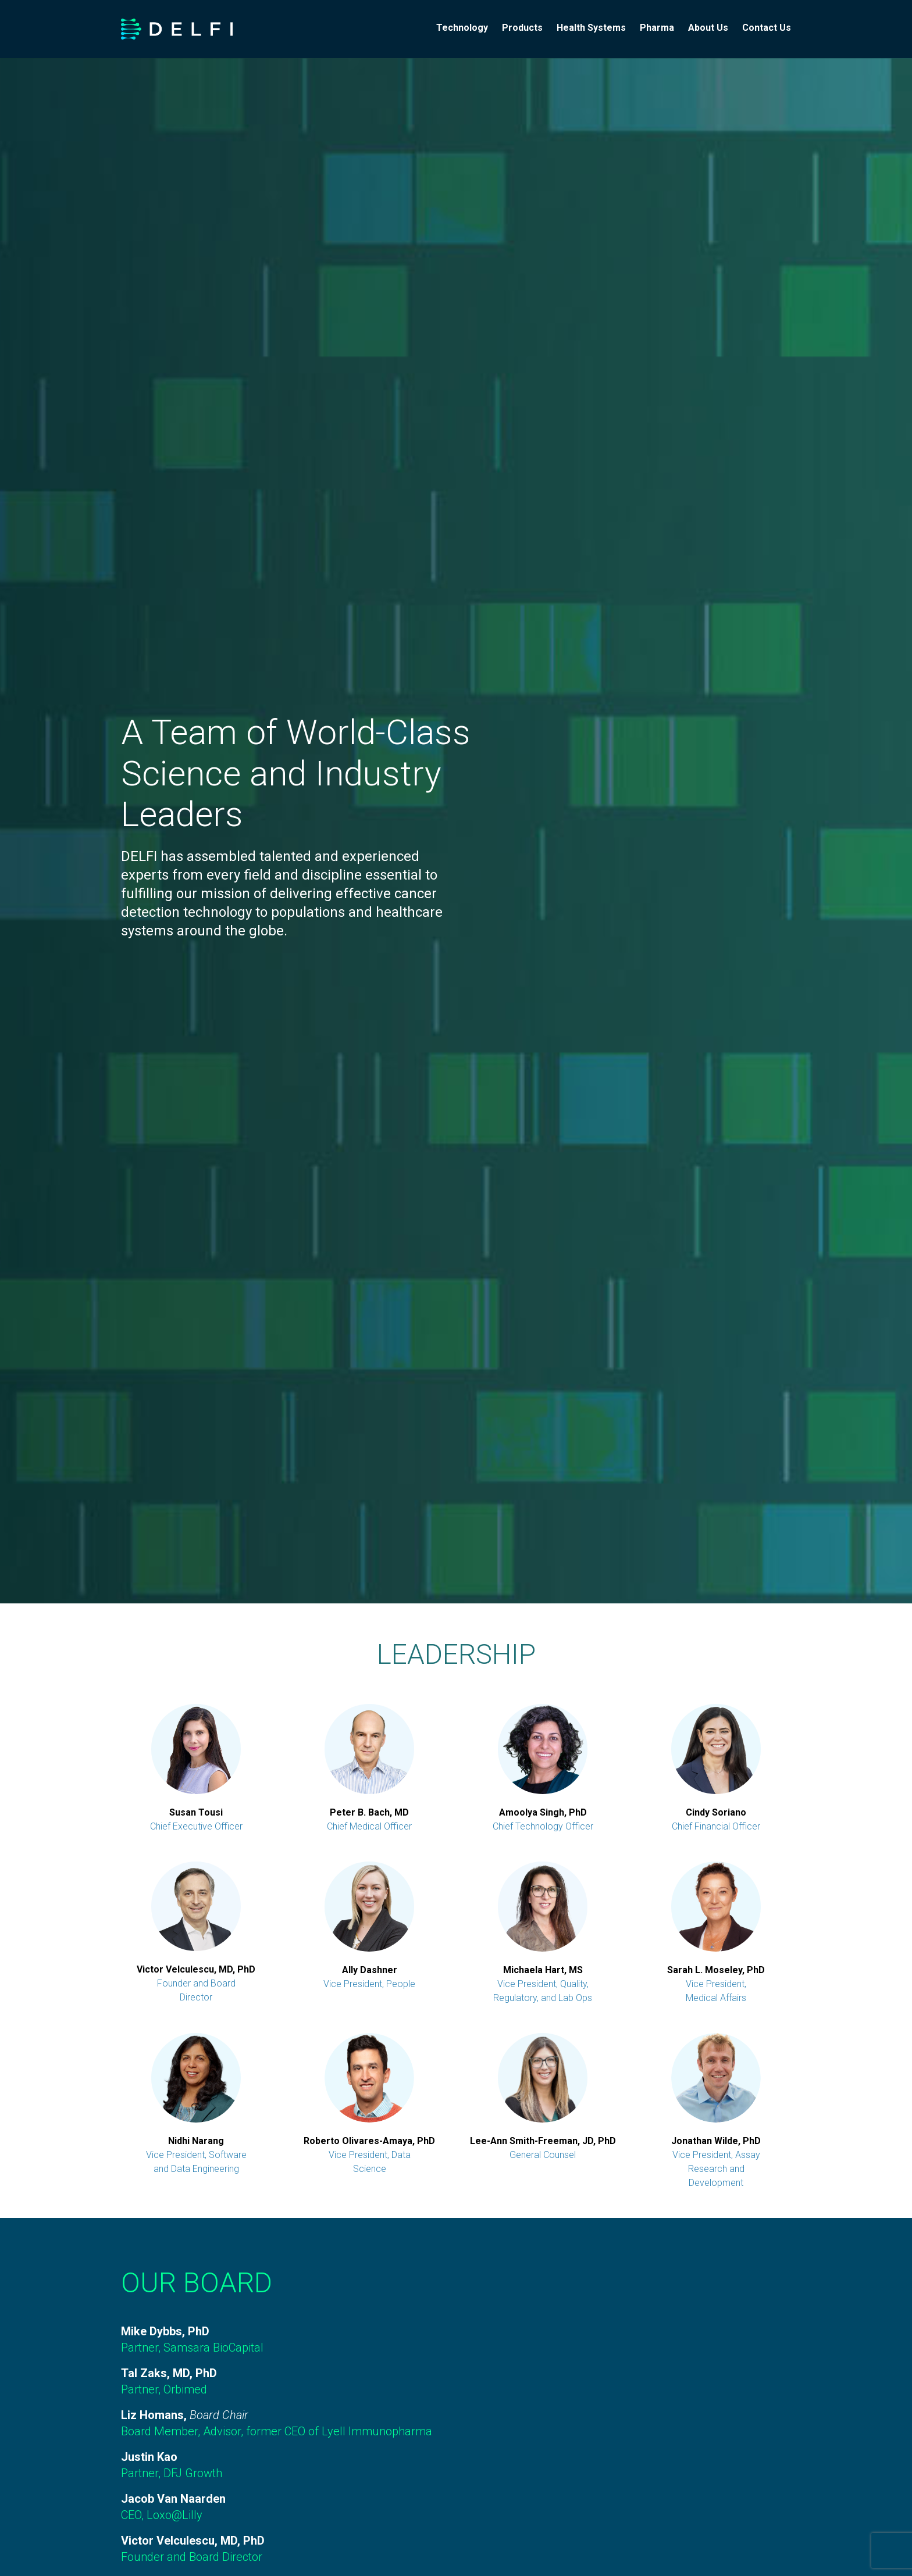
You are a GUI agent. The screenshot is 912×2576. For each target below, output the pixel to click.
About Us (708, 27)
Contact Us (766, 27)
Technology (462, 27)
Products (522, 27)
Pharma (657, 27)
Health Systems (591, 27)
